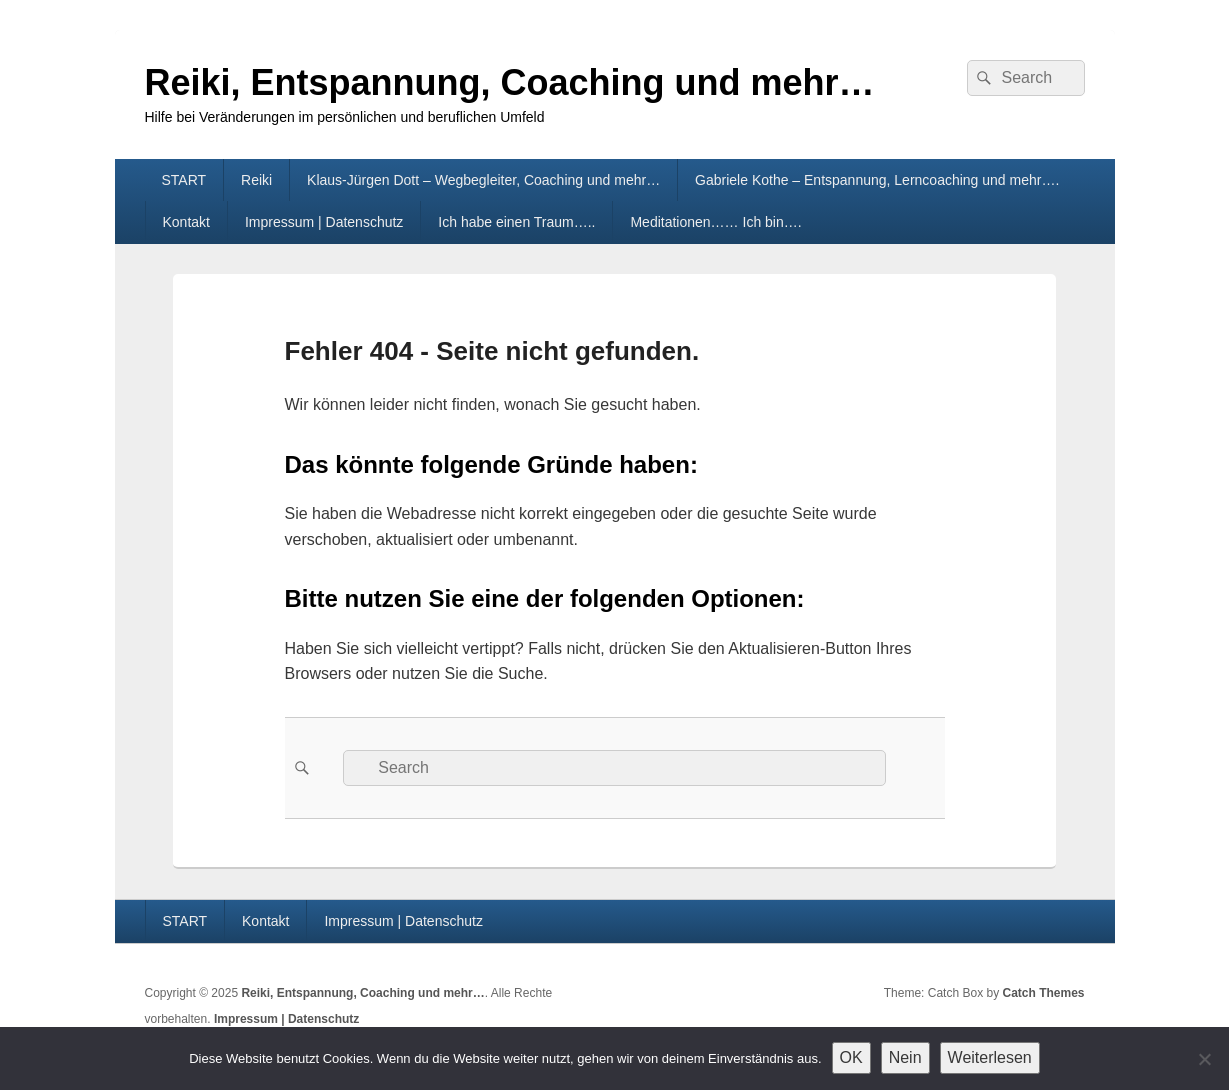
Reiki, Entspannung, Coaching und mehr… (510, 82)
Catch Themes (1043, 993)
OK (851, 1057)
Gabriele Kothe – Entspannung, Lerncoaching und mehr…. (877, 180)
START (183, 180)
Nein (905, 1057)
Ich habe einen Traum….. (516, 222)
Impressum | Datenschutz (324, 222)
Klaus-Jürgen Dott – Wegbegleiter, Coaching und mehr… (483, 180)
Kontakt (185, 222)
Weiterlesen (990, 1057)
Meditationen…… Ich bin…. (715, 222)
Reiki (256, 180)
